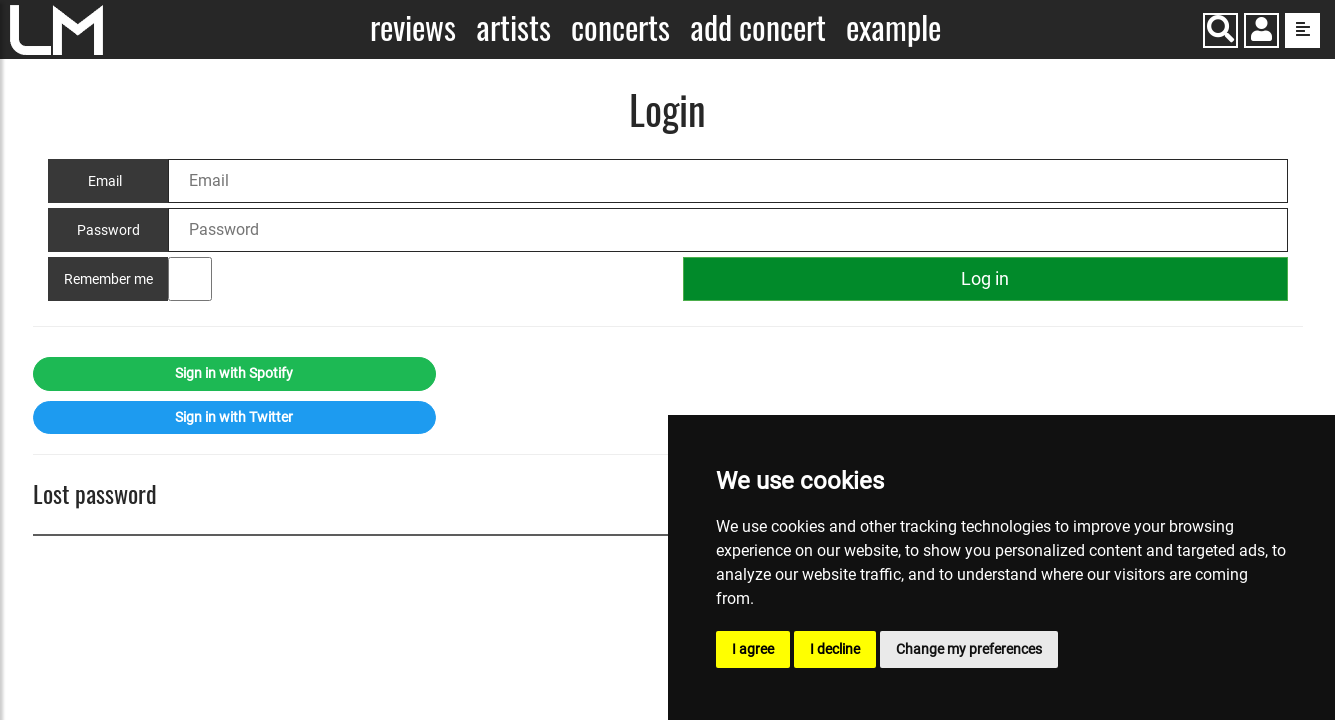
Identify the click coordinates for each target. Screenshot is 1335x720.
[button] (1261, 32)
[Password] (728, 230)
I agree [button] (753, 649)
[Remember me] (190, 279)
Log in (985, 278)
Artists (513, 27)
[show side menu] (1302, 30)
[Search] (1220, 30)
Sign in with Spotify (234, 373)
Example (893, 27)
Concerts (620, 27)
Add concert (758, 27)
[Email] (728, 181)
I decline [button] (835, 649)
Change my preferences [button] (969, 649)
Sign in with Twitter (234, 417)
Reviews (413, 27)
